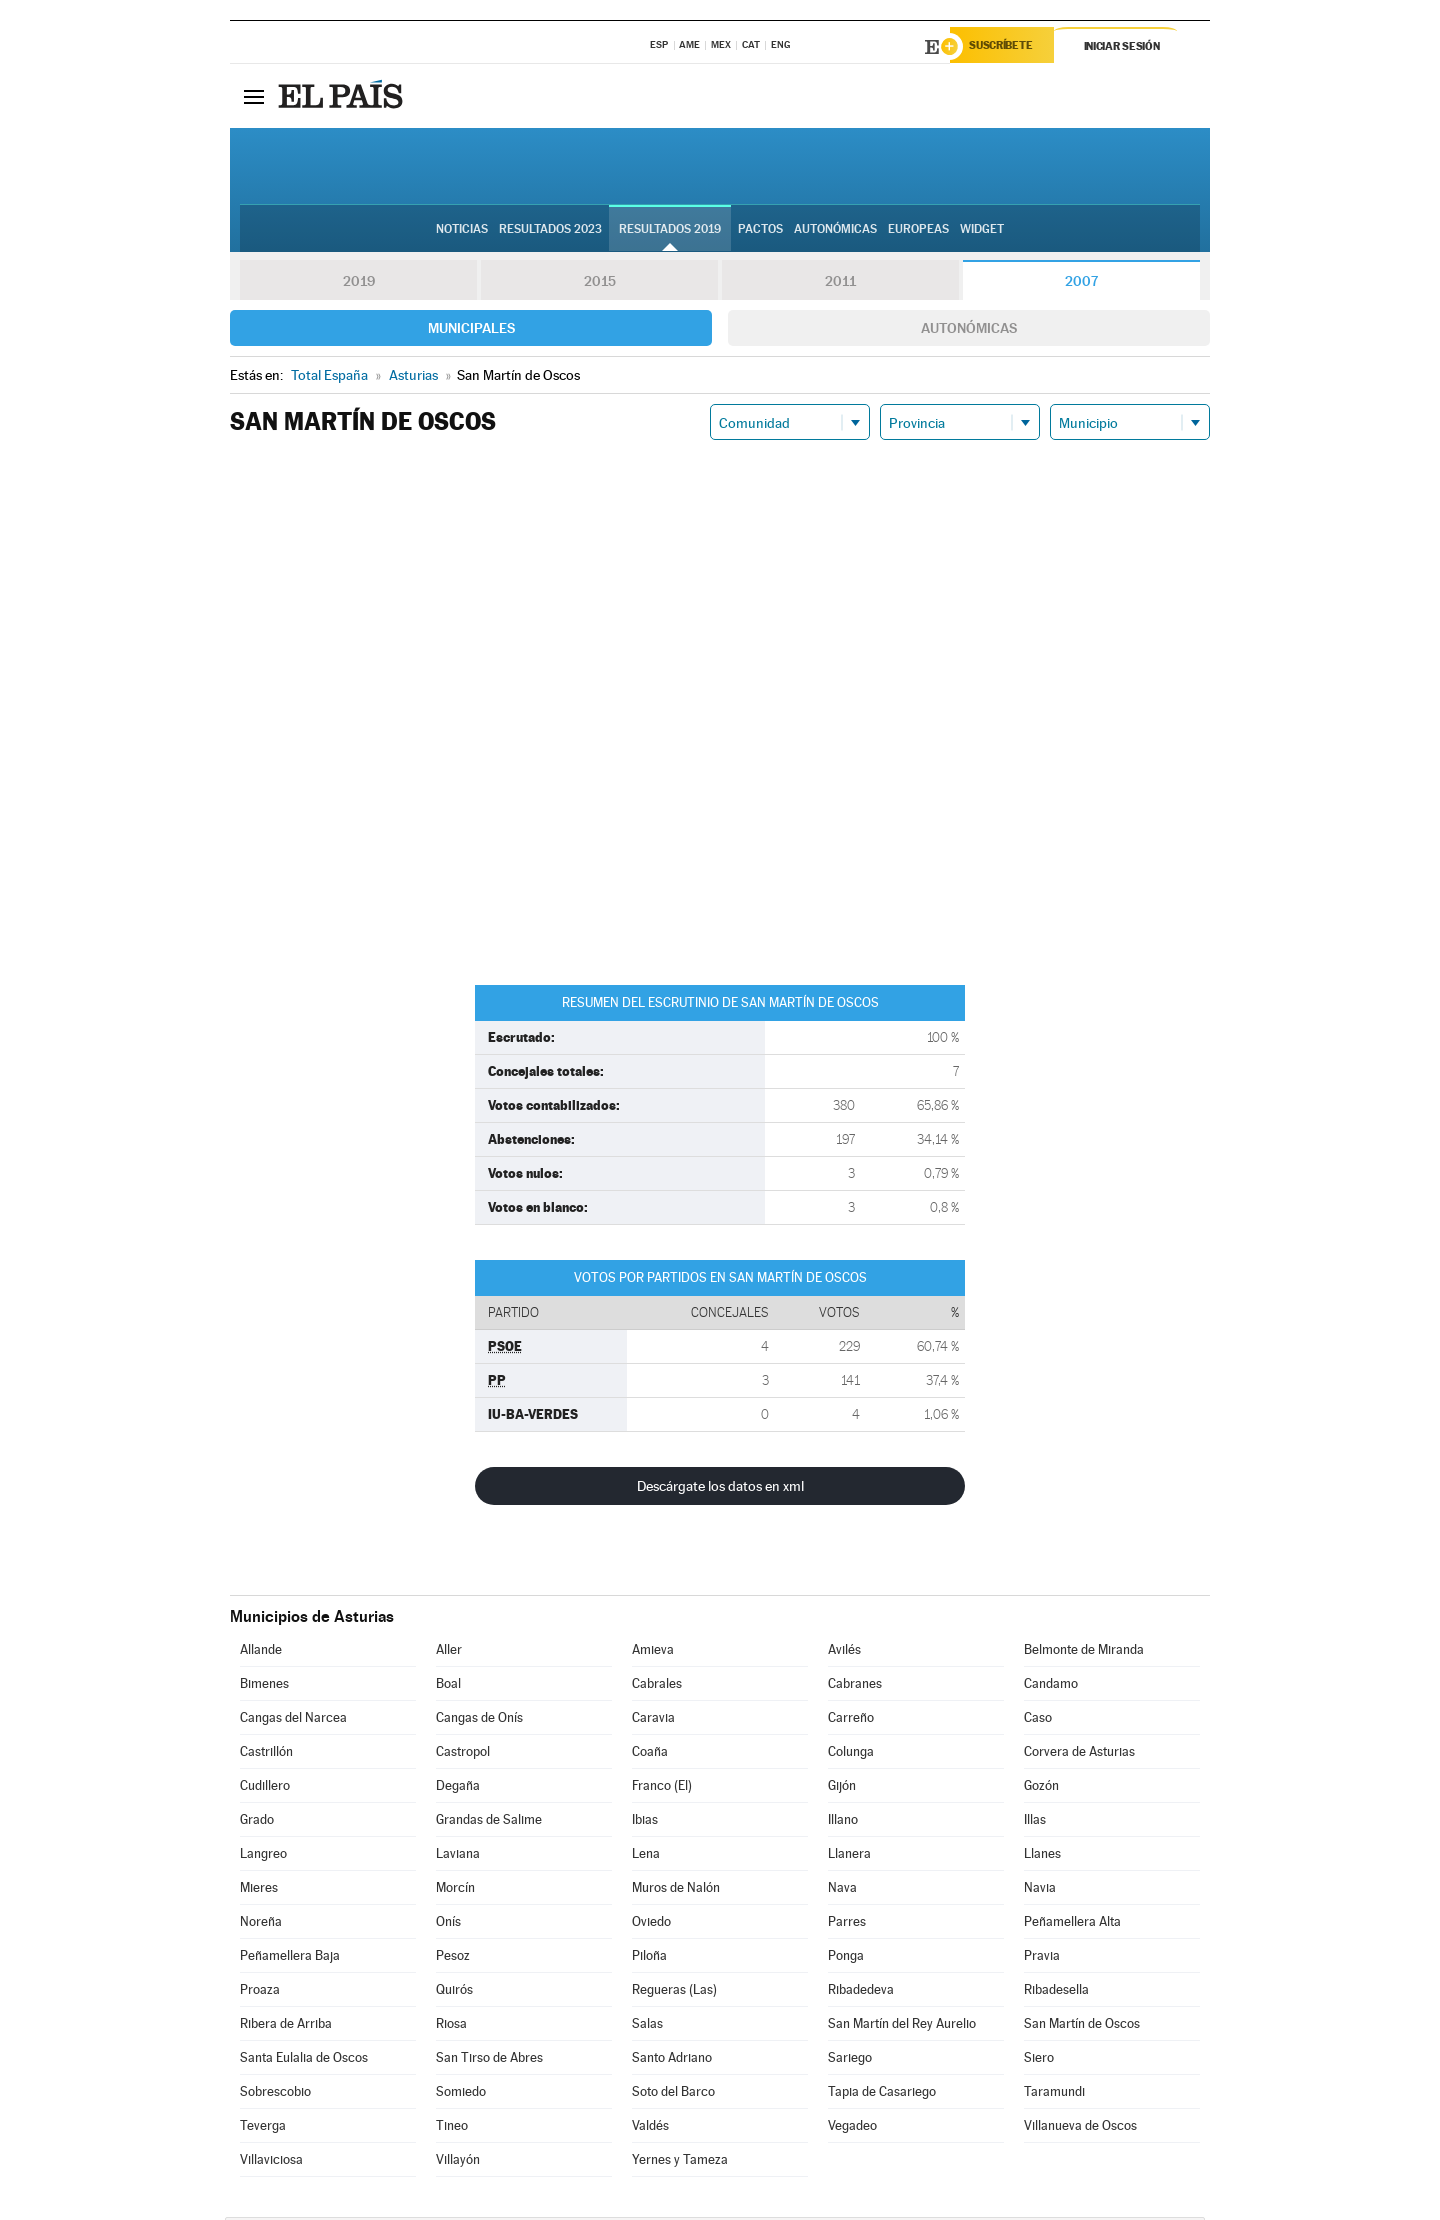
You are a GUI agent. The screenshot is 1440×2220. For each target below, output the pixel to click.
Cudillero (265, 1788)
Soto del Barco (673, 2094)
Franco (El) (662, 1788)
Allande (261, 1652)
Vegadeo (852, 2128)
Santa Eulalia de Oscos (304, 2060)
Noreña (261, 1924)
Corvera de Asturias (1079, 1754)
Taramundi (1054, 2094)
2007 (1081, 284)
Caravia (653, 1720)
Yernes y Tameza (680, 2162)
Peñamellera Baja (290, 1958)
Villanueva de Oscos (1080, 2128)
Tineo (452, 2128)
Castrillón (266, 1754)
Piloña (649, 1958)
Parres (847, 1924)
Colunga (851, 1754)
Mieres (259, 1890)
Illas (1035, 1822)
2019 (359, 284)
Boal (448, 1686)
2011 (840, 284)
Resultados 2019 (670, 231)
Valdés (650, 2128)
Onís (448, 1924)
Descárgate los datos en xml (720, 1489)
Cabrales (657, 1686)
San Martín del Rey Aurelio (902, 2026)
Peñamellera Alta (1072, 1924)
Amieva (653, 1652)
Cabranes (855, 1686)
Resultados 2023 (550, 231)
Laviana (458, 1856)
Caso (1038, 1720)
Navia (1040, 1890)
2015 (600, 284)
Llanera (849, 1856)
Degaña (458, 1788)
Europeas (918, 231)
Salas (647, 2026)
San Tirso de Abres (489, 2060)
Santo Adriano (672, 2060)
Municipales (471, 331)
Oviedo (651, 1924)
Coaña (650, 1754)
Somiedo (461, 2094)
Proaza (260, 1992)
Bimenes (264, 1686)
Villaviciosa (271, 2162)
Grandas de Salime (489, 1822)
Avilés (844, 1652)
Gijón (842, 1788)
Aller (449, 1652)
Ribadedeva (861, 1992)
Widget (982, 231)
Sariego (850, 2060)
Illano (843, 1822)
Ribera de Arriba (286, 2026)
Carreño (851, 1720)
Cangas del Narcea (293, 1720)
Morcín (455, 1890)
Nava (842, 1890)
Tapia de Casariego (882, 2094)
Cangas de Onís (479, 1720)
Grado (257, 1822)
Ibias (645, 1822)
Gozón (1041, 1788)
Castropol (463, 1754)
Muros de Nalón (676, 1890)
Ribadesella (1056, 1992)
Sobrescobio (275, 2094)
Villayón (458, 2162)
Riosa (451, 2026)
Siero (1039, 2060)
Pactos (760, 231)
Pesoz (453, 1958)
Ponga (846, 1958)
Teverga (263, 2128)
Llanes (1042, 1856)
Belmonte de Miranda (1084, 1652)
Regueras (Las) (674, 1992)
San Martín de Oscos (1082, 2026)
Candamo (1051, 1686)
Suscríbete (1006, 47)
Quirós (454, 1992)
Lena (646, 1856)
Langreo (263, 1856)
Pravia (1042, 1958)
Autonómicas (969, 331)
